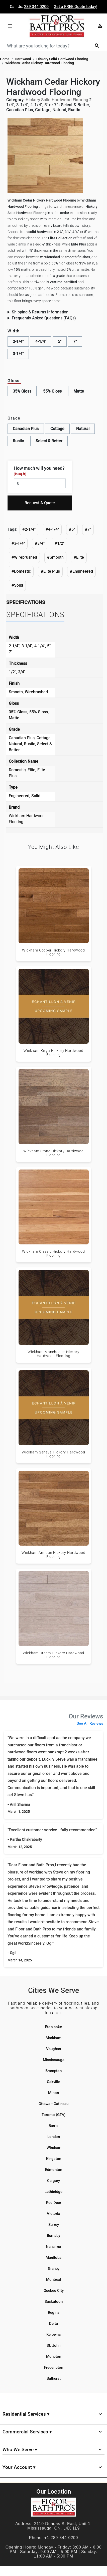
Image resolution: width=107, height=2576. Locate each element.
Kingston (53, 2158)
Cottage (57, 428)
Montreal (53, 2279)
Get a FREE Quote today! (75, 6)
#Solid (17, 585)
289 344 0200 (36, 6)
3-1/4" (18, 353)
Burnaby (53, 2235)
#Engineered (81, 571)
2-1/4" (18, 341)
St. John (53, 2345)
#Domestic (21, 571)
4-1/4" (40, 341)
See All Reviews (90, 1723)
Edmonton (53, 2169)
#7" (88, 529)
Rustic (18, 441)
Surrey (53, 2224)
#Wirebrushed (24, 557)
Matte (78, 391)
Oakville (53, 2082)
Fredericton (53, 2367)
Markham (53, 2038)
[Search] (53, 46)
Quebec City (54, 2290)
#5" (72, 529)
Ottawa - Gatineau (53, 2104)
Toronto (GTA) (53, 2114)
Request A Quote (40, 502)
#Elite (79, 557)
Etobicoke (53, 2027)
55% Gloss (52, 391)
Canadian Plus (26, 428)
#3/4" (40, 543)
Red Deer (53, 2202)
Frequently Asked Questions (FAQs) (44, 318)
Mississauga (53, 2060)
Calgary (53, 2180)
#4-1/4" (52, 529)
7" (75, 341)
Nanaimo (53, 2246)
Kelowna (53, 2334)
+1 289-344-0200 (61, 2538)
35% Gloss (22, 391)
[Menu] (10, 26)
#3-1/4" (18, 543)
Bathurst (54, 2378)
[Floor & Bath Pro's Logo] (57, 25)
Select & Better (49, 441)
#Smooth (55, 557)
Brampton (53, 2071)
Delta (53, 2323)
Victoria (53, 2213)
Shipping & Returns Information (40, 312)
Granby (53, 2268)
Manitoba (53, 2257)
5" (59, 341)
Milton (53, 2093)
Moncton (53, 2356)
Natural (82, 428)
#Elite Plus (50, 571)
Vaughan (53, 2049)
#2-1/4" (29, 529)
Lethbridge (53, 2191)
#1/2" (59, 543)
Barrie (53, 2125)
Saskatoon (54, 2301)
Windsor (53, 2147)
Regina (53, 2312)
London (53, 2136)
